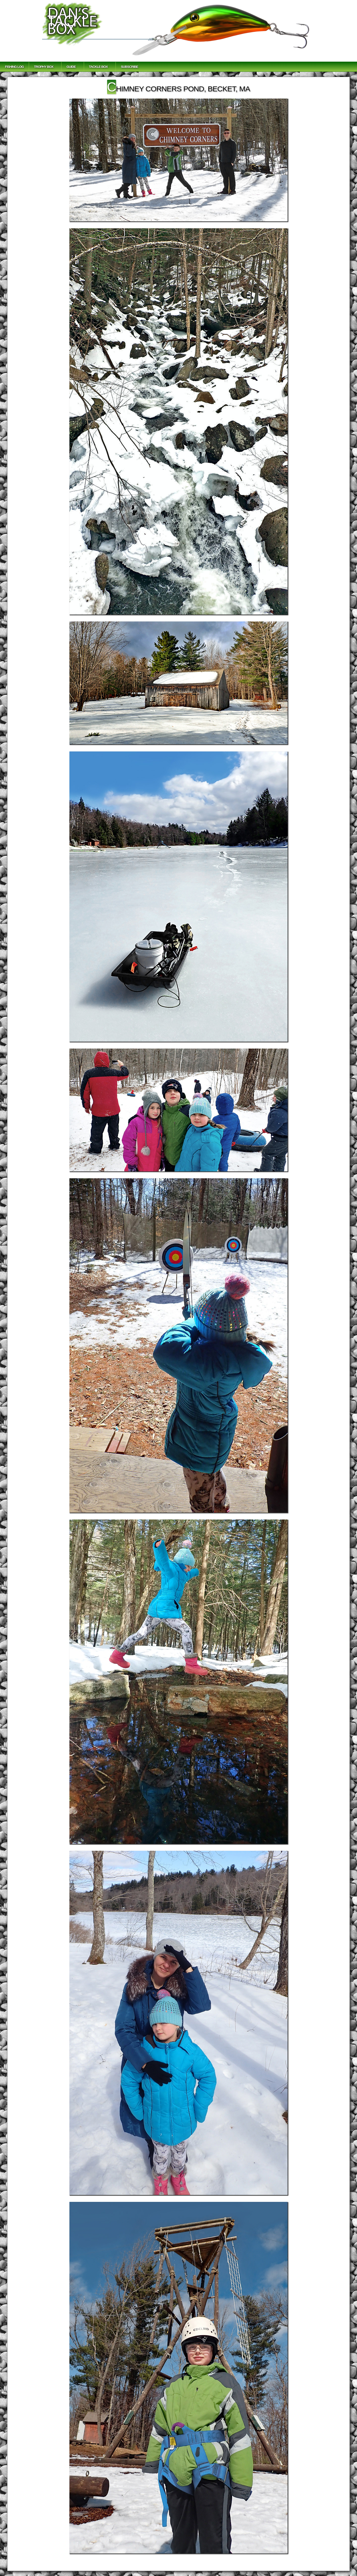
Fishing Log (14, 67)
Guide (71, 67)
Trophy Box (43, 67)
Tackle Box (98, 67)
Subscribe (129, 67)
